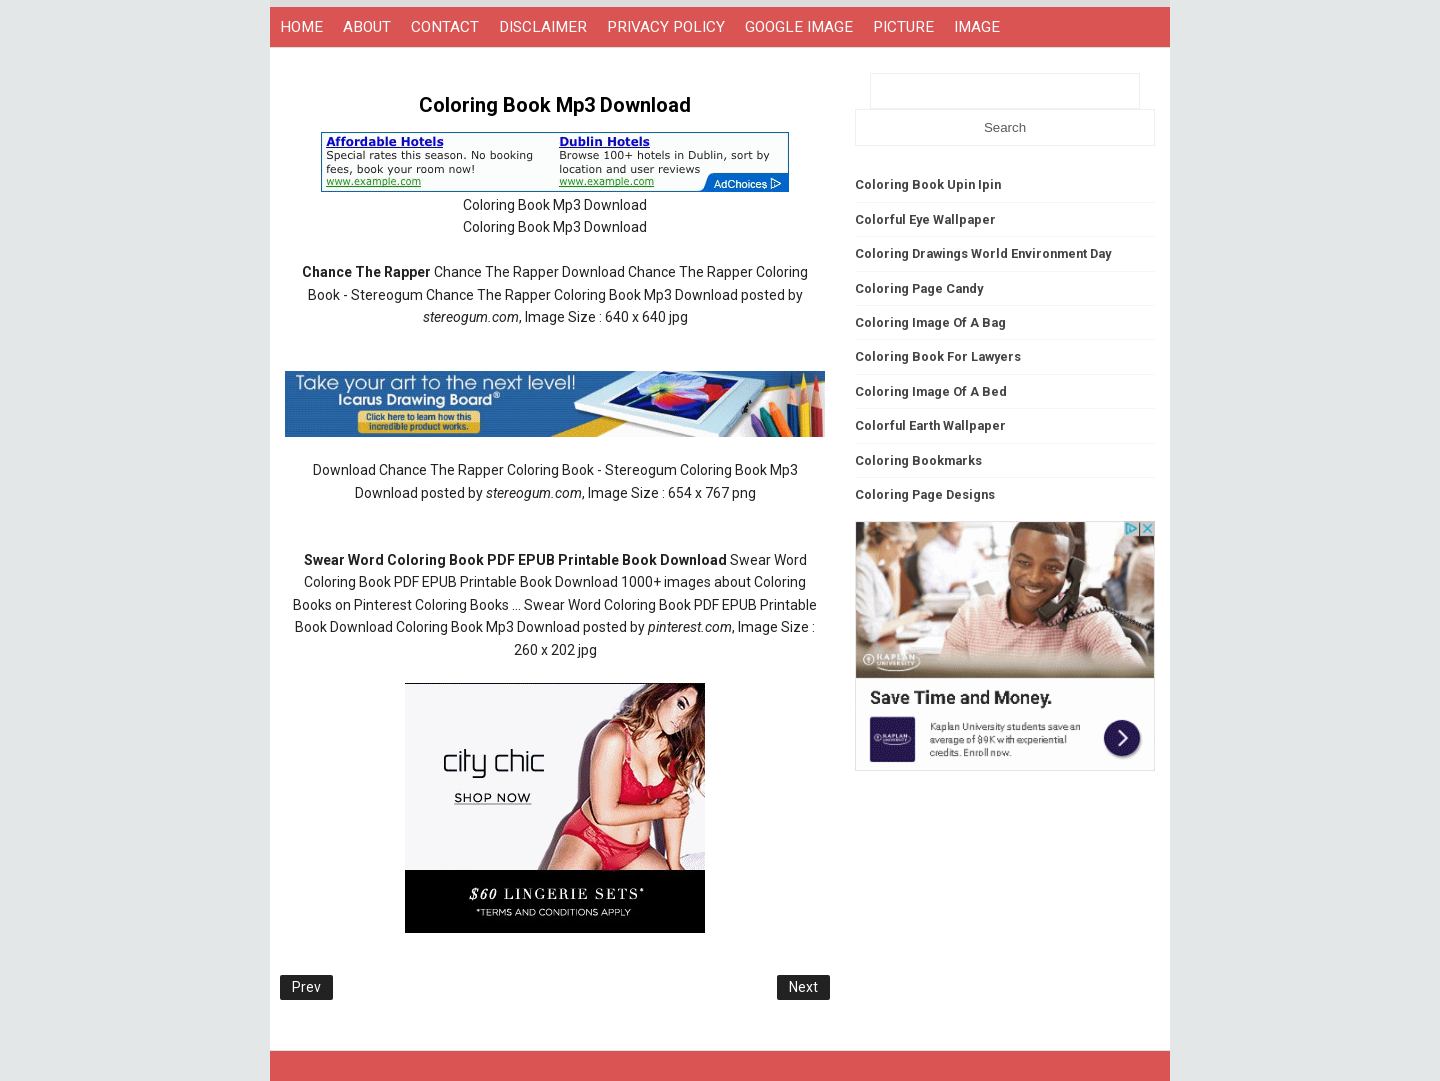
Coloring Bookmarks (918, 460)
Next (803, 987)
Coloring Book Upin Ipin (928, 184)
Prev (306, 987)
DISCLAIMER (543, 27)
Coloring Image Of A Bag (930, 322)
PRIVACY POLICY (666, 27)
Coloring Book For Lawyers (938, 356)
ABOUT (367, 27)
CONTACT (445, 27)
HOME (301, 27)
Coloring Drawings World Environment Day (983, 253)
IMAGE (977, 27)
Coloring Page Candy (919, 288)
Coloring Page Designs (925, 494)
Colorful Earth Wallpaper (930, 425)
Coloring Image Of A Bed (931, 391)
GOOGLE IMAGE (799, 27)
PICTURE (903, 27)
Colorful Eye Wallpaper (925, 219)
